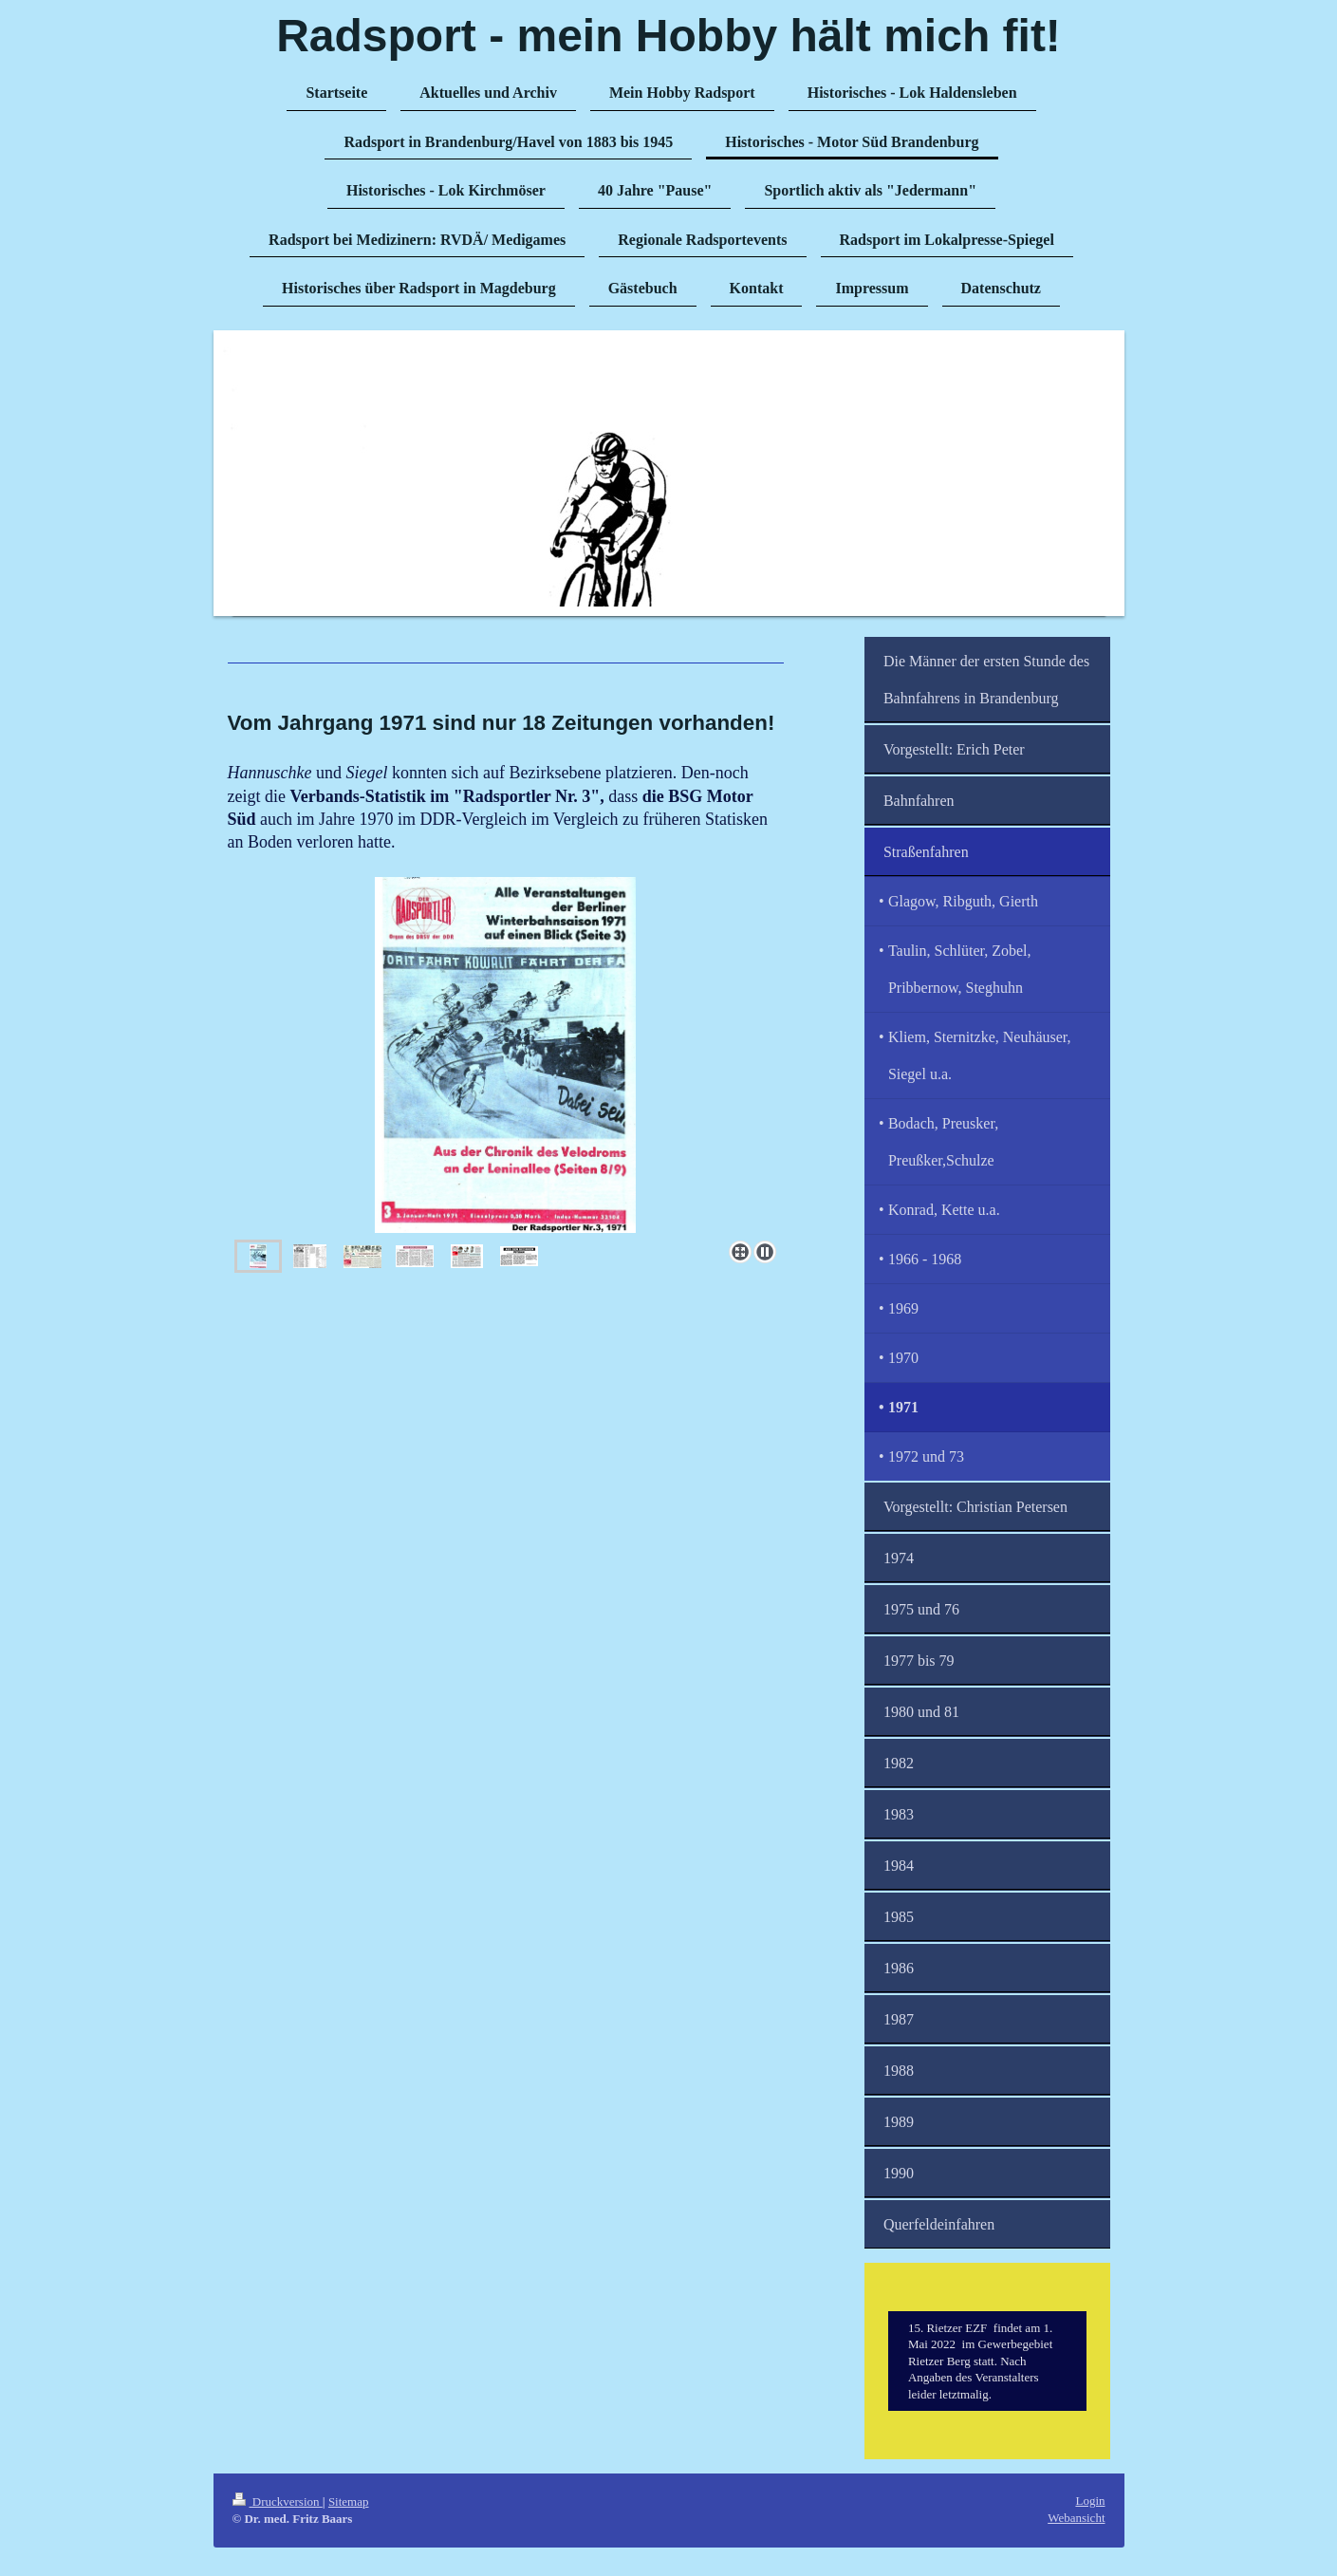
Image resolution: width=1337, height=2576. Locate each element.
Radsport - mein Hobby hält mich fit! (668, 35)
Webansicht (1076, 2518)
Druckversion (277, 2501)
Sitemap (348, 2501)
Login (1090, 2500)
